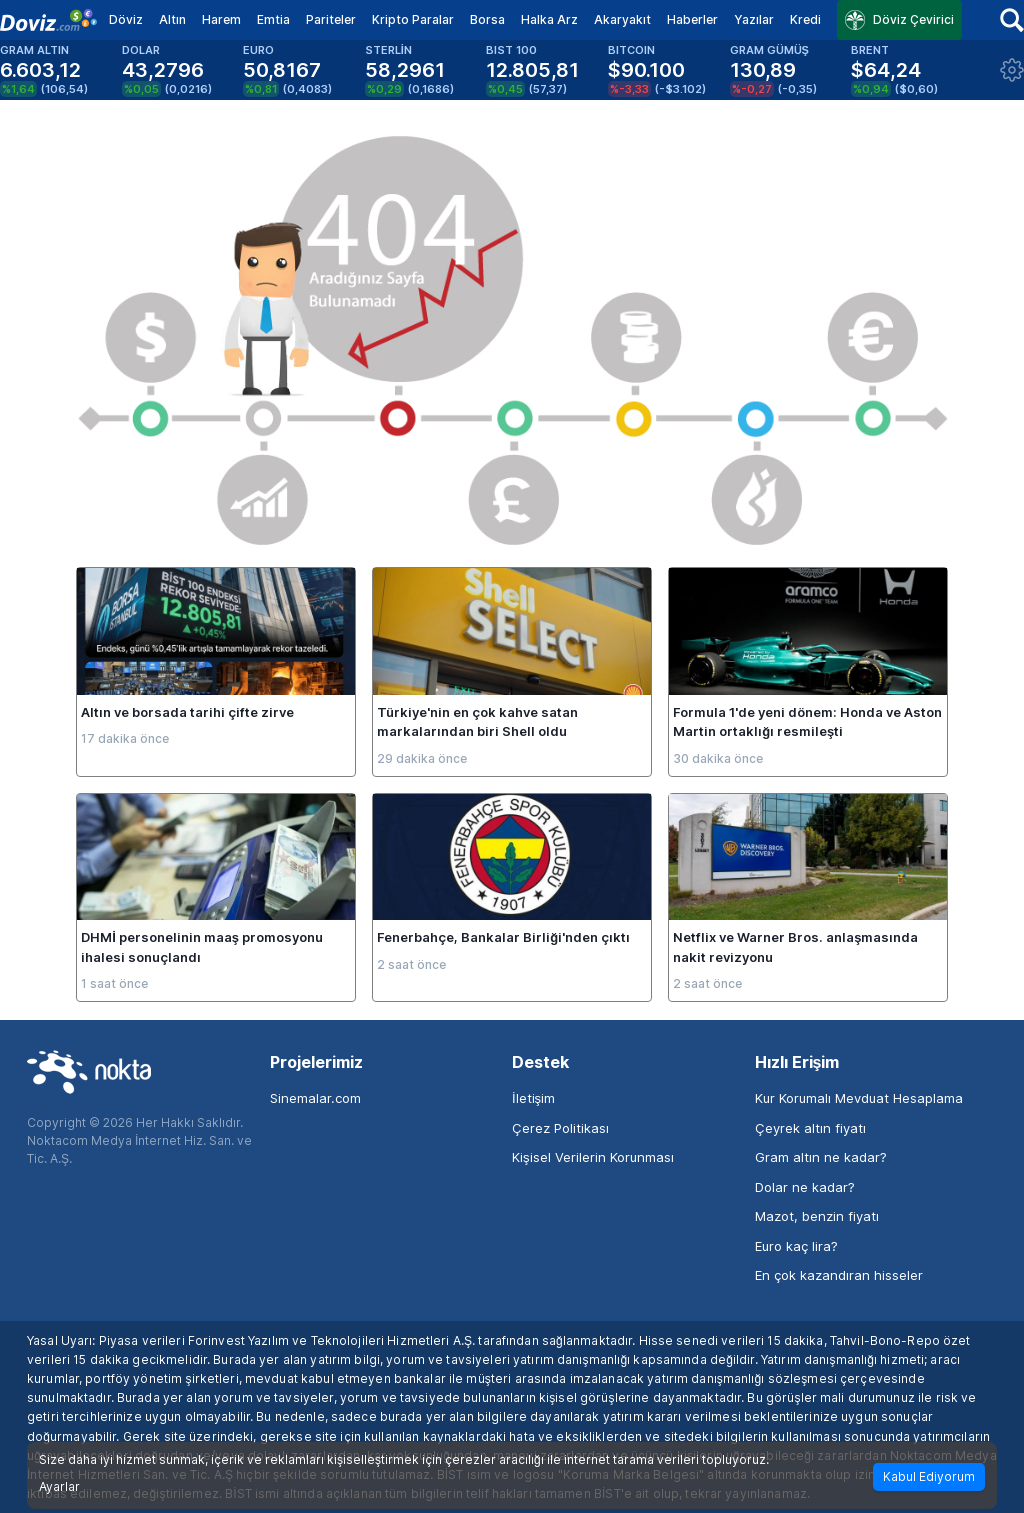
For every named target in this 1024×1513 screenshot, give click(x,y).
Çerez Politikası (560, 1128)
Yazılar (754, 19)
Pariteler (331, 19)
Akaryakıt (622, 19)
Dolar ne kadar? (805, 1187)
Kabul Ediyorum (929, 1476)
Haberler (692, 19)
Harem (221, 19)
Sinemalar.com (315, 1098)
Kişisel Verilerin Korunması (593, 1157)
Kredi (805, 19)
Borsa (487, 19)
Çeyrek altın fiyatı (810, 1128)
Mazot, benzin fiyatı (817, 1216)
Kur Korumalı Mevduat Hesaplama (859, 1098)
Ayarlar (59, 1487)
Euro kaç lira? (796, 1246)
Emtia (273, 19)
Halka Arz (549, 19)
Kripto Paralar (413, 19)
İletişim (533, 1098)
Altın (172, 19)
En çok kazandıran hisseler (839, 1275)
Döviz (126, 19)
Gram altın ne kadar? (821, 1157)
